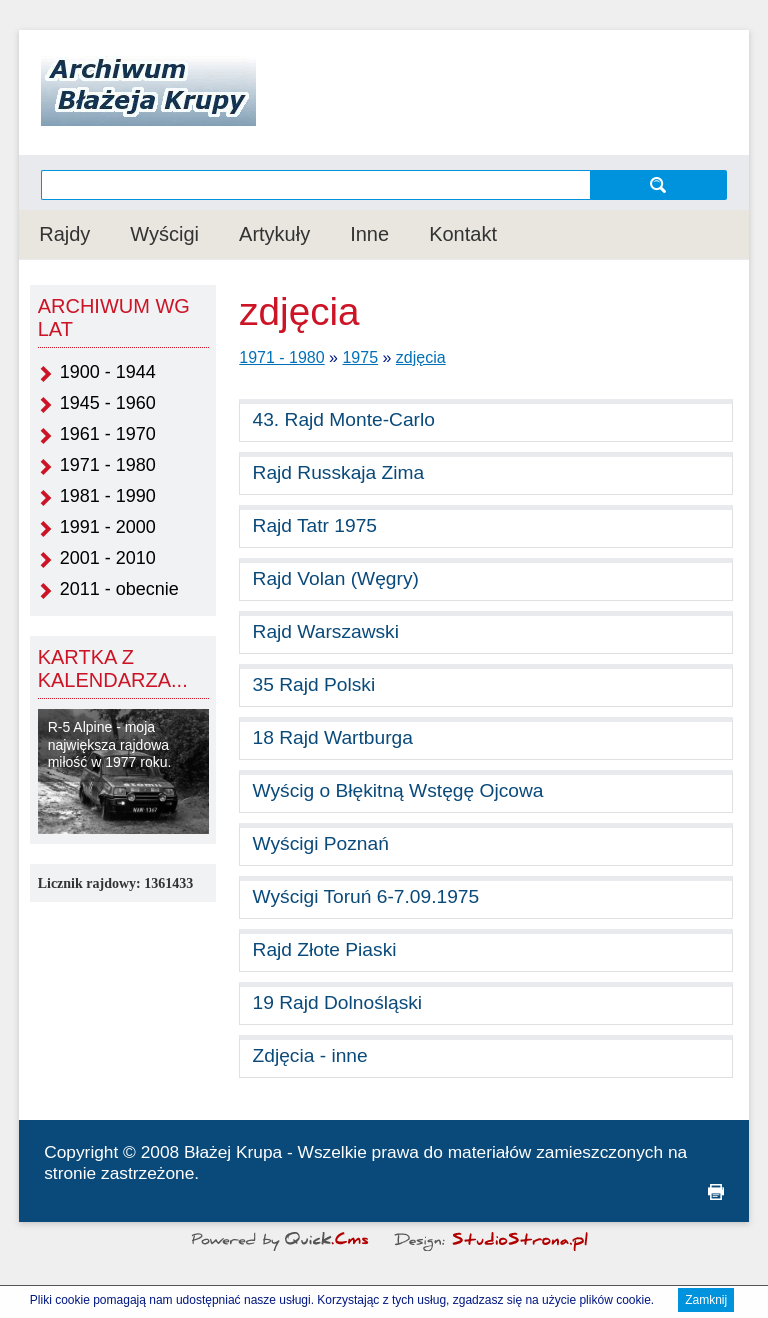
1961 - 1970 (108, 434)
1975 (360, 357)
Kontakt (463, 234)
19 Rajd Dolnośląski (338, 1002)
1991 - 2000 (108, 527)
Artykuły (274, 234)
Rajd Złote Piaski (325, 949)
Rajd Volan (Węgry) (336, 578)
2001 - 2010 (108, 558)
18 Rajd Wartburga (333, 737)
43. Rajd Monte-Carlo (344, 419)
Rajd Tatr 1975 (315, 525)
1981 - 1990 (108, 496)
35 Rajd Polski (314, 684)
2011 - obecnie (119, 589)
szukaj (658, 184)
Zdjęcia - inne (310, 1055)
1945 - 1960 (108, 403)
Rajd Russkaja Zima (339, 472)
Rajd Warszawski (326, 631)
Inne (369, 234)
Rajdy (64, 234)
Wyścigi (164, 234)
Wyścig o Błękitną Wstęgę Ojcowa (398, 790)
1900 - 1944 (108, 372)
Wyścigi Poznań (321, 843)
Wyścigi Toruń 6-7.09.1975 (366, 896)
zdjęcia (421, 357)
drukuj (716, 1192)
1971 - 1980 (108, 465)
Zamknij (706, 1302)
